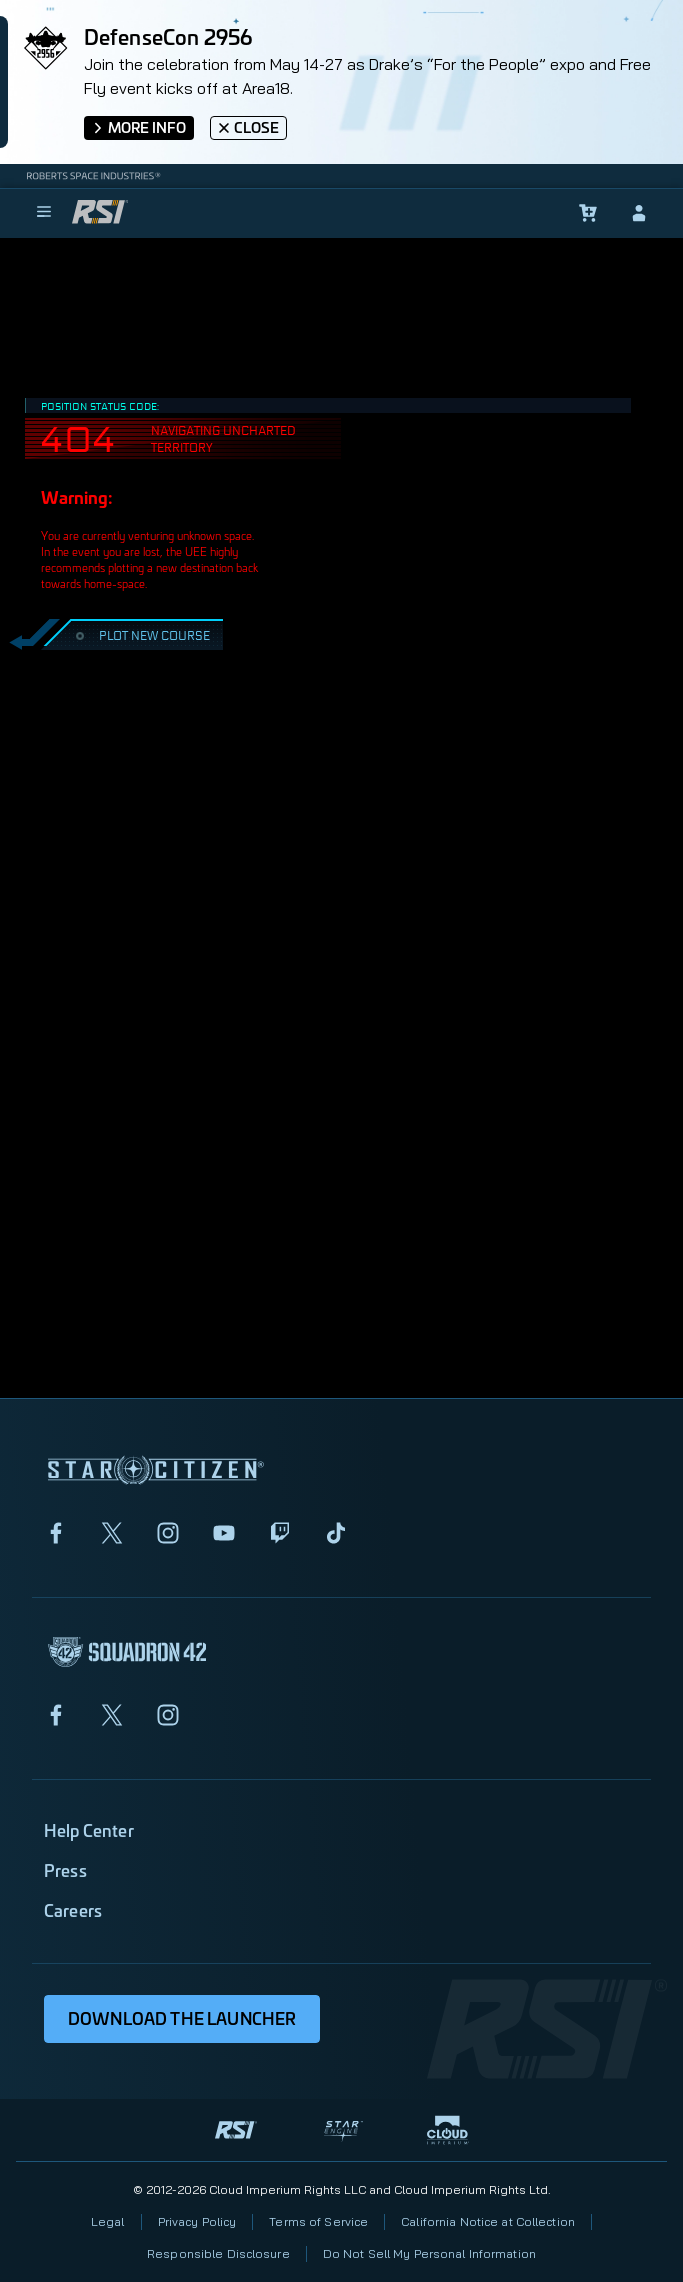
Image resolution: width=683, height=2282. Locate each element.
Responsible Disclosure (218, 2253)
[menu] (44, 213)
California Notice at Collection (488, 2221)
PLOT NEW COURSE (140, 634)
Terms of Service (318, 2221)
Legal (108, 2221)
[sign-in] (639, 213)
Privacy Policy (197, 2221)
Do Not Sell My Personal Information (429, 2253)
